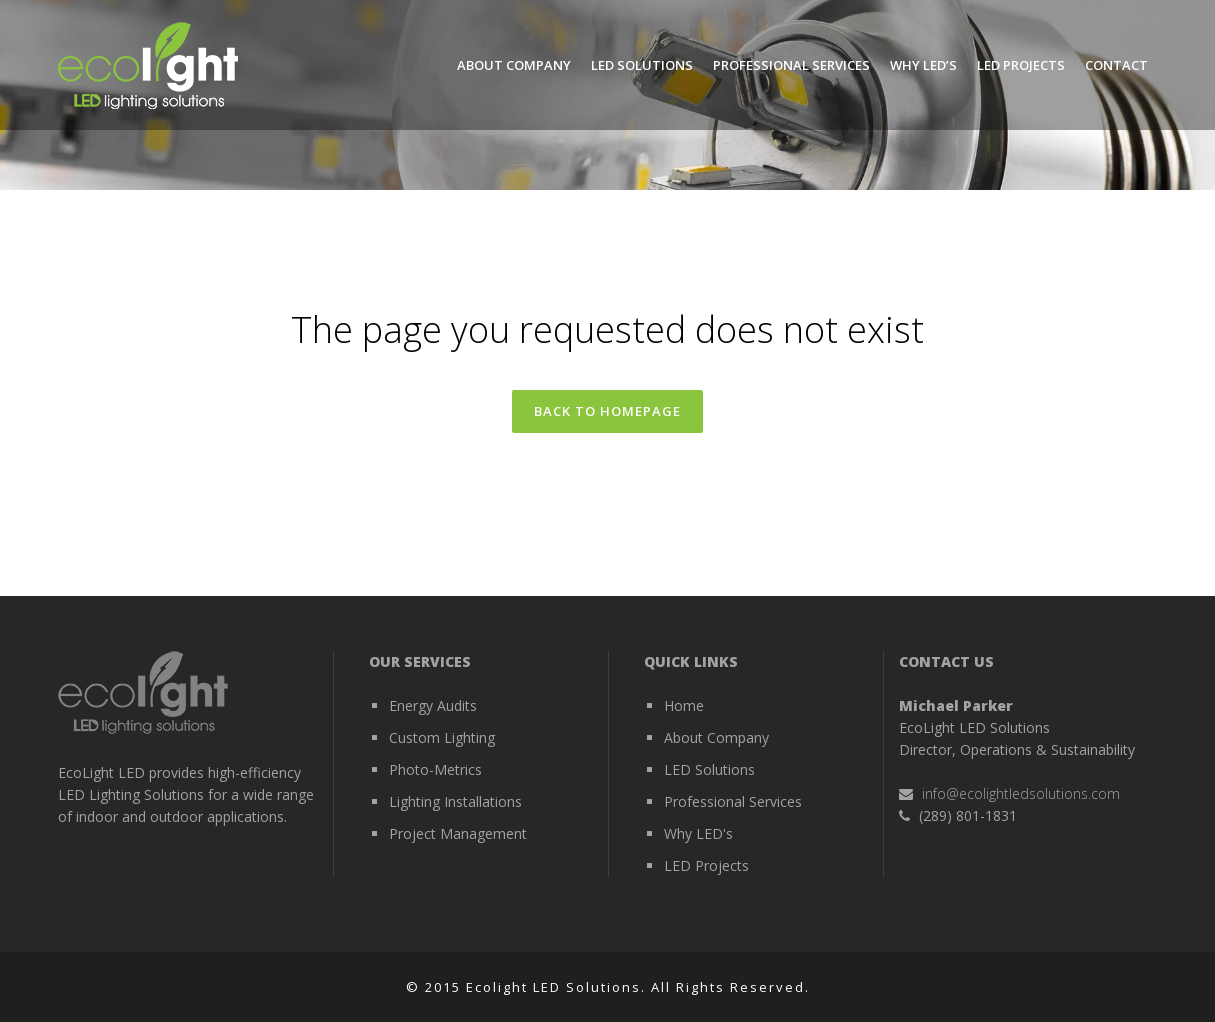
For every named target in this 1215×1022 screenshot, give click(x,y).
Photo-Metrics (435, 769)
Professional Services (733, 801)
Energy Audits (433, 705)
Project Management (458, 833)
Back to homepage (607, 411)
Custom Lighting (442, 737)
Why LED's (698, 833)
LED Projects (706, 865)
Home (684, 705)
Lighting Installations (455, 801)
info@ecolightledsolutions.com (1021, 793)
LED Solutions (709, 769)
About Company (716, 737)
